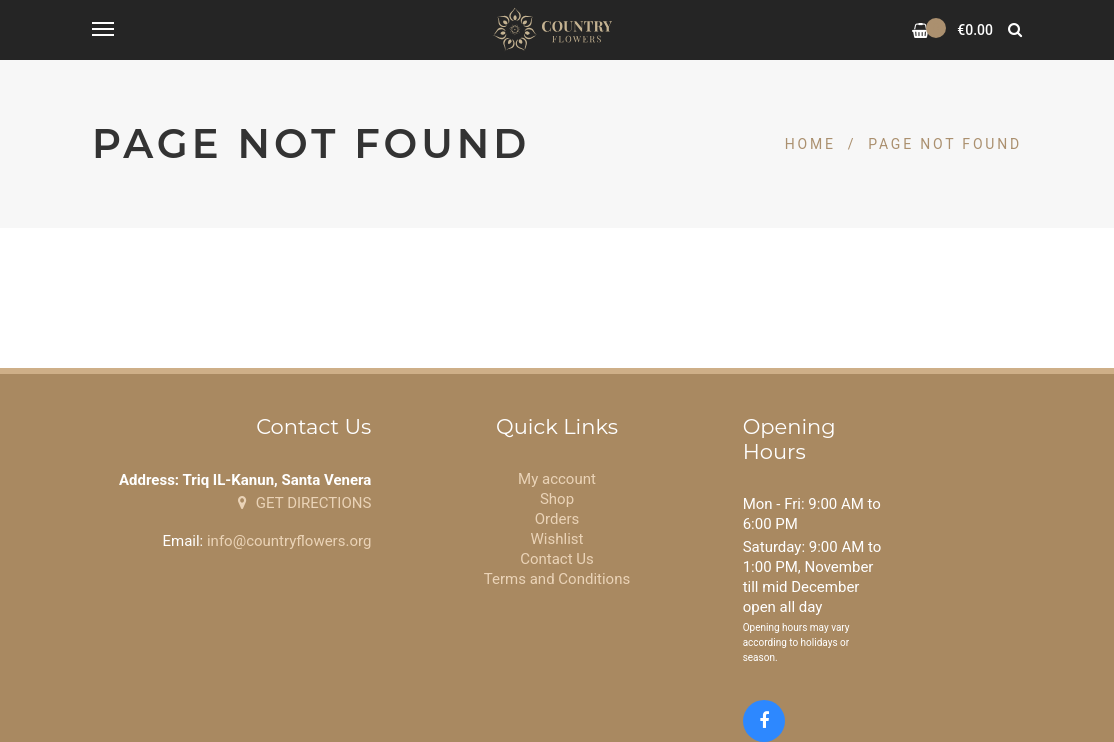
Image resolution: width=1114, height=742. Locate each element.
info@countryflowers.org (289, 541)
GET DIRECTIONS (304, 503)
